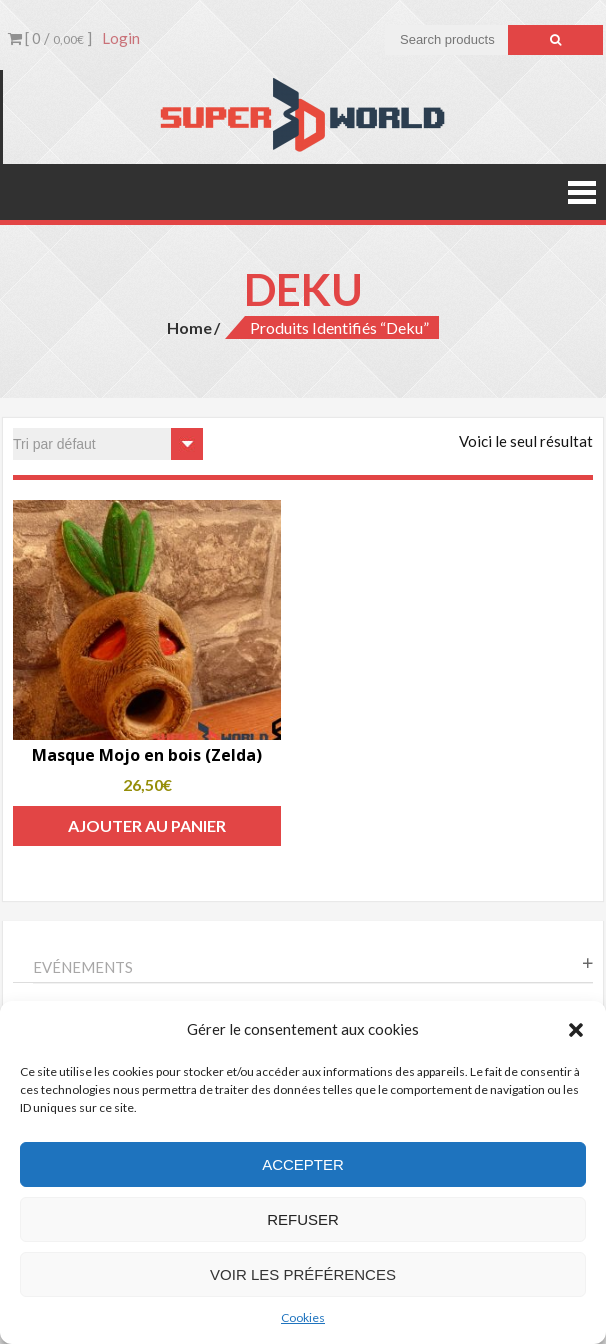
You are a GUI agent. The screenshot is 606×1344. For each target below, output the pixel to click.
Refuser (303, 1219)
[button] (576, 1030)
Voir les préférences (303, 1274)
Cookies (303, 1317)
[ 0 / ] (50, 38)
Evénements (83, 967)
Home (189, 327)
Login (121, 38)
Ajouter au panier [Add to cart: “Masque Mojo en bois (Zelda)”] (147, 825)
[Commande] (108, 444)
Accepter (303, 1164)
